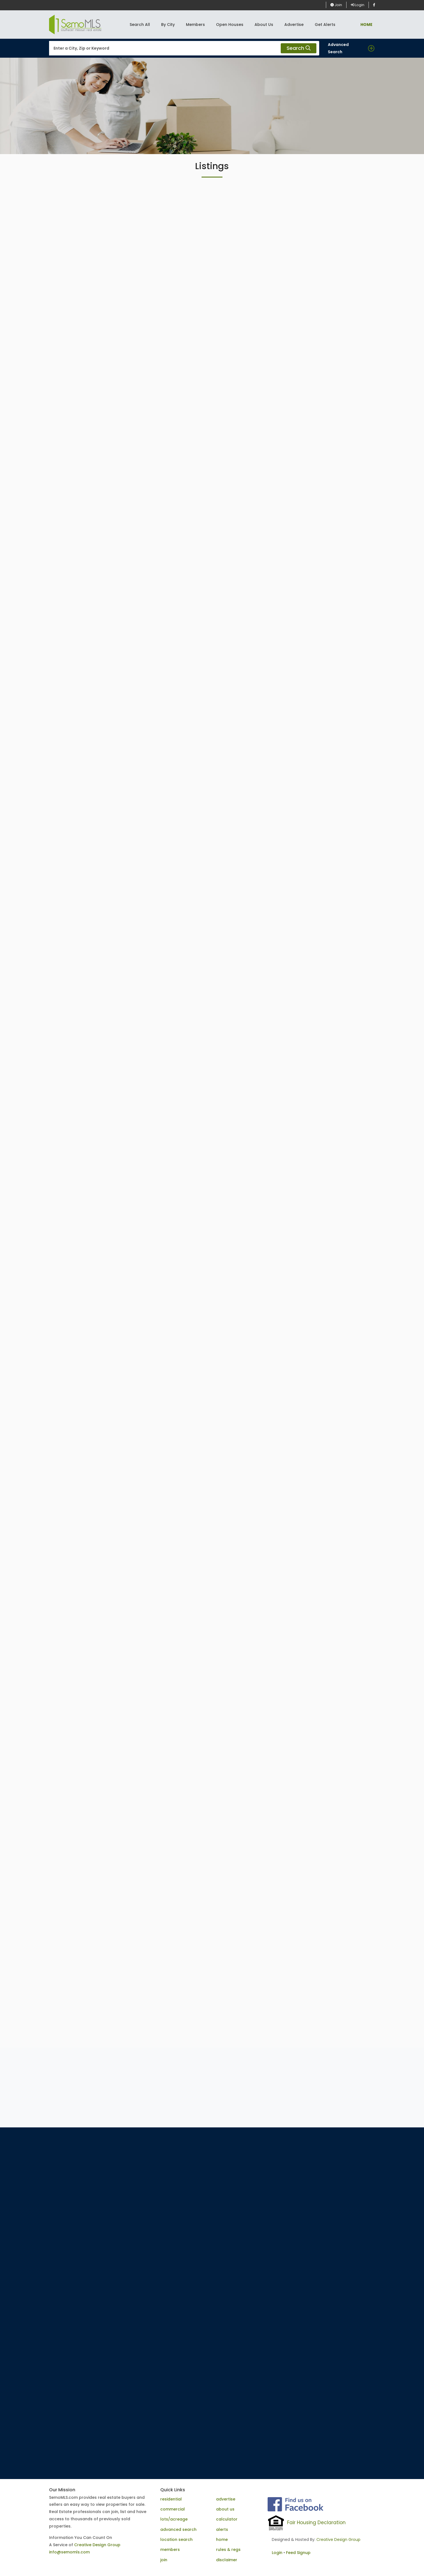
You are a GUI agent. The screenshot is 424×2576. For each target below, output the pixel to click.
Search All (140, 24)
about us (225, 2509)
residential (171, 2499)
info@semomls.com (69, 2552)
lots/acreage (174, 2519)
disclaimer (226, 2560)
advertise (225, 2499)
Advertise (294, 24)
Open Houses (229, 24)
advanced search (178, 2529)
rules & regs (228, 2549)
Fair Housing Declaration (316, 2522)
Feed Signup (298, 2552)
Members (195, 24)
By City (168, 24)
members (170, 2549)
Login (357, 5)
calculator (227, 2519)
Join (336, 5)
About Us (264, 24)
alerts (222, 2529)
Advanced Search (338, 48)
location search (176, 2539)
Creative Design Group (97, 2545)
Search (299, 48)
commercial (172, 2509)
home (222, 2539)
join (163, 2560)
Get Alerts (325, 24)
